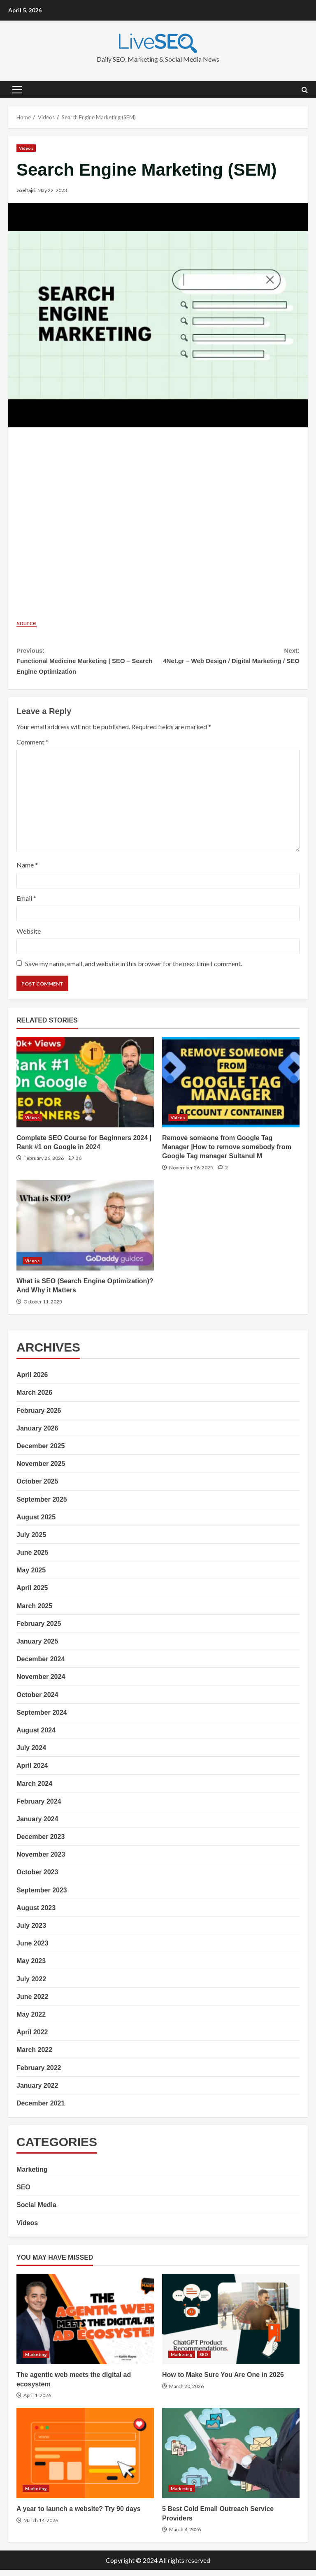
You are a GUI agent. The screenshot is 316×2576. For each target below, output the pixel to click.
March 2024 (34, 1789)
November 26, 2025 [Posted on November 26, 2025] (191, 1174)
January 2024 (37, 1825)
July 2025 (31, 1540)
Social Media (36, 2211)
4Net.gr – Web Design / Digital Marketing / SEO (229, 663)
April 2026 (32, 1380)
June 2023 (32, 1949)
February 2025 (38, 1629)
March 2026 (34, 1399)
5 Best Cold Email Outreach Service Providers (231, 2459)
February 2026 (38, 1416)
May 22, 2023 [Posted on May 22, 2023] (52, 190)
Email (26, 904)
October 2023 (37, 1878)
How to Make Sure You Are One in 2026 (231, 2325)
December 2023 (40, 1842)
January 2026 (37, 1434)
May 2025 (31, 1576)
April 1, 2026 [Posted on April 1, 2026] (37, 2401)
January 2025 (37, 1647)
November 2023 (40, 1860)
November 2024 (40, 1683)
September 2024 (41, 1718)
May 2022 (31, 2020)
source (27, 622)
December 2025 (40, 1452)
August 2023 (36, 1914)
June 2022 (32, 2002)
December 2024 (40, 1665)
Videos (26, 148)
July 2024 (31, 1754)
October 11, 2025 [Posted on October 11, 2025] (42, 1308)
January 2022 (37, 2091)
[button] (17, 89)
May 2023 (31, 1967)
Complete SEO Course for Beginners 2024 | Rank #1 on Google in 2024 (85, 1088)
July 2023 (31, 1931)
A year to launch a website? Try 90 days (85, 2459)
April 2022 (32, 2038)
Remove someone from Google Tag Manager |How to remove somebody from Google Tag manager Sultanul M (231, 1088)
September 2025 (41, 1505)
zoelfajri (25, 190)
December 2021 (40, 2109)
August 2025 (36, 1523)
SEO (23, 2193)
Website (28, 937)
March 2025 (34, 1612)
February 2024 (38, 1807)
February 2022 (38, 2074)
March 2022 (34, 2056)
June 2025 (32, 1558)
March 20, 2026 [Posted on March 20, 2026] (186, 2392)
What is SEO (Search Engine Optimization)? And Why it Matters (85, 1231)
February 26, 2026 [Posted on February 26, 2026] (43, 1164)
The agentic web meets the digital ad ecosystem (85, 2325)
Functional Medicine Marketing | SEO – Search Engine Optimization (87, 663)
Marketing (32, 2175)
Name (27, 871)
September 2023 (41, 1896)
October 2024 (37, 1700)
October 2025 (37, 1487)
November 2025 (40, 1469)
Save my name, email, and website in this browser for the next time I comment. (133, 970)
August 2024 (36, 1736)
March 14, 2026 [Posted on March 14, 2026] (40, 2526)
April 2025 (32, 1594)
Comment (32, 748)
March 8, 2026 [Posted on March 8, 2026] (185, 2535)
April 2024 (32, 1772)
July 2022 (31, 1985)
